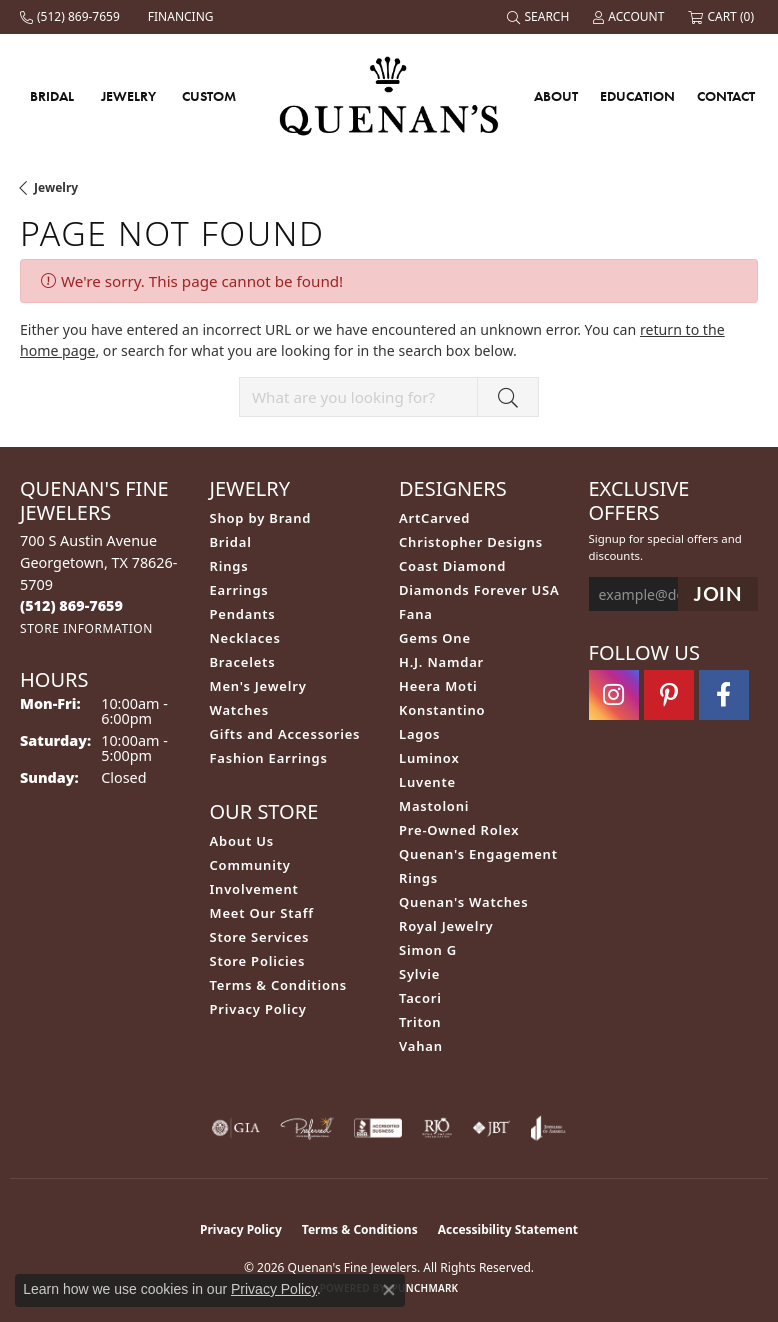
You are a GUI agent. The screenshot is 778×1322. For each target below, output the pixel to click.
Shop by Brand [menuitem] (261, 518)
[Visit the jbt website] (491, 1128)
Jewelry (128, 96)
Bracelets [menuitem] (243, 662)
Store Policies (258, 961)
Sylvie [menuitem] (419, 974)
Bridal (52, 96)
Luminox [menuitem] (429, 758)
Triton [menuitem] (420, 1022)
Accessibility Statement (508, 1229)
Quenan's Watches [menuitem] (464, 902)
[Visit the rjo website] (437, 1128)
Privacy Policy (258, 1009)
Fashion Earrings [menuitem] (269, 758)
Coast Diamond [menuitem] (452, 566)
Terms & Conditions (279, 985)
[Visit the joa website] (548, 1128)
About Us (242, 841)
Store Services (260, 937)
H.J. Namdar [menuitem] (441, 662)
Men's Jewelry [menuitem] (258, 686)
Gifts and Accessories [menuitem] (285, 734)
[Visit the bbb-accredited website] (378, 1128)
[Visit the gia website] (236, 1128)
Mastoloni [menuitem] (434, 806)
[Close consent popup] (389, 1290)
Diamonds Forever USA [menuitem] (479, 590)
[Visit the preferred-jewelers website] (307, 1128)
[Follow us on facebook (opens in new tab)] (724, 695)
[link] (72, 17)
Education (637, 96)
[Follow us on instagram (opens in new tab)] (614, 695)
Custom (209, 96)
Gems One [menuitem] (435, 638)
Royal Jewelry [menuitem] (446, 926)
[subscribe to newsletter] (718, 594)
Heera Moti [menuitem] (438, 686)
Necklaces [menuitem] (245, 638)
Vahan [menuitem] (421, 1046)
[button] (540, 17)
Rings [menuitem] (229, 566)
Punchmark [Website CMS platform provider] (425, 1288)
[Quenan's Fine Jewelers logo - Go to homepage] (389, 95)
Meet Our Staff (262, 913)
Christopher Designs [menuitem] (471, 542)
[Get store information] (86, 628)
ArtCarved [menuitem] (434, 518)
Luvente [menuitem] (427, 782)
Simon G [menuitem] (428, 950)
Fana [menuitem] (416, 614)
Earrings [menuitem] (239, 590)
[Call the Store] (71, 605)
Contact (726, 96)
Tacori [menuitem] (420, 998)
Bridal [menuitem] (231, 542)
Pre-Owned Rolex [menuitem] (459, 830)
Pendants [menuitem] (243, 614)
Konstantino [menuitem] (442, 710)
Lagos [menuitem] (419, 734)
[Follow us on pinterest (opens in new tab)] (669, 695)
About (556, 96)
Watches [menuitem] (239, 710)
